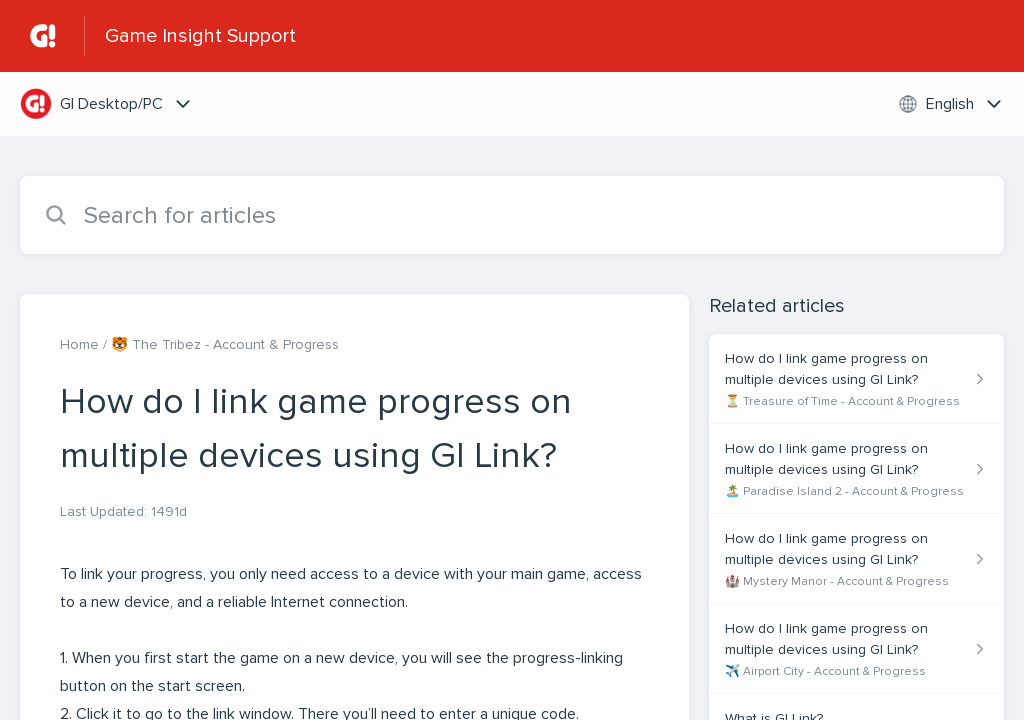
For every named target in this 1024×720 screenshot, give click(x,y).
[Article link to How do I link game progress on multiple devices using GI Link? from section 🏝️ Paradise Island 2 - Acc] (856, 469)
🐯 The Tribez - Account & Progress (225, 344)
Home (79, 344)
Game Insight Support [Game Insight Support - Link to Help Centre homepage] (200, 36)
